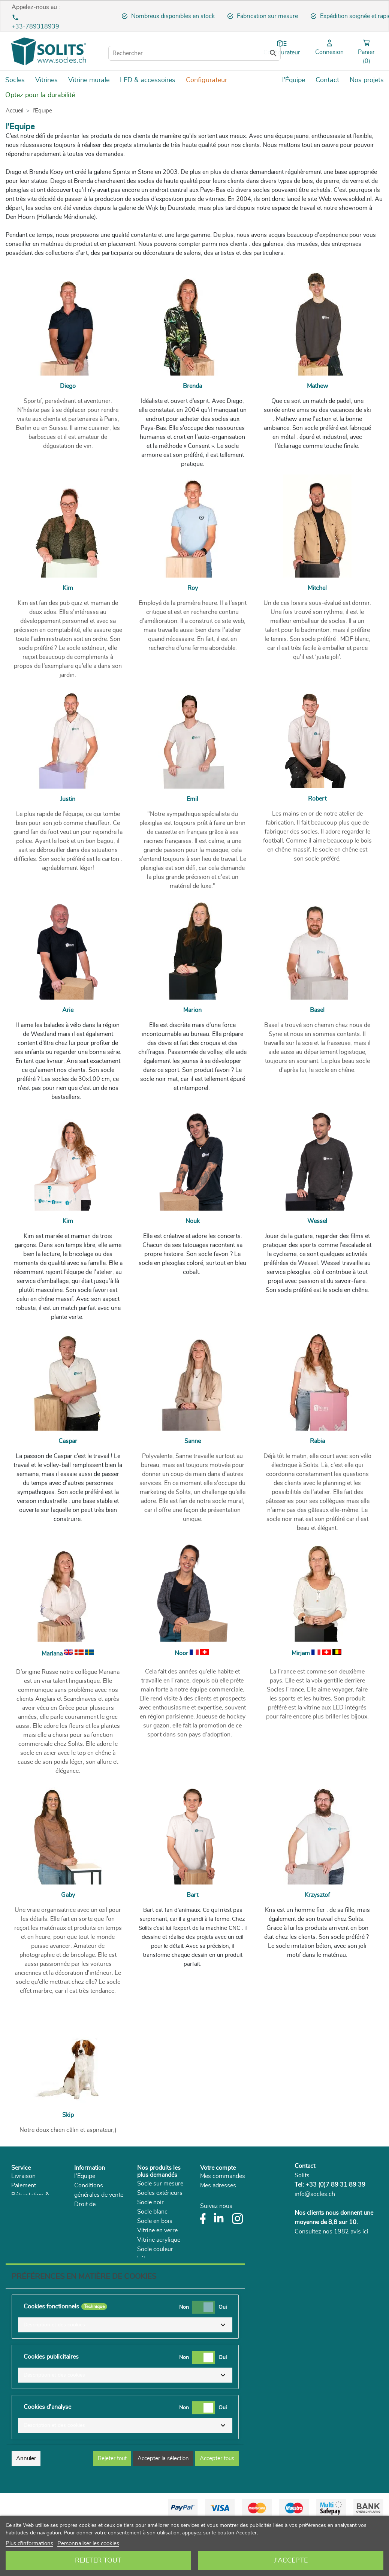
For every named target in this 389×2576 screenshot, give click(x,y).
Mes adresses (218, 2185)
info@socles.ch (315, 2194)
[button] (125, 2377)
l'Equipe (84, 2176)
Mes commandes (222, 2176)
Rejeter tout (98, 2560)
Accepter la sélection (163, 2511)
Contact (305, 2166)
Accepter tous (217, 2511)
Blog (80, 2270)
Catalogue (87, 2260)
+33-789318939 (35, 27)
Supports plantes (160, 2268)
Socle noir (150, 2202)
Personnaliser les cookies (88, 2543)
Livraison (23, 2176)
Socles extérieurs (160, 2193)
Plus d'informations (29, 2543)
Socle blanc (152, 2212)
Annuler (26, 2511)
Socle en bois (154, 2221)
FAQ (17, 2232)
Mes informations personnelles (240, 2195)
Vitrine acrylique (158, 2240)
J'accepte (291, 2560)
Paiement (23, 2185)
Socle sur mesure (160, 2184)
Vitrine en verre (157, 2230)
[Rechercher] (194, 53)
